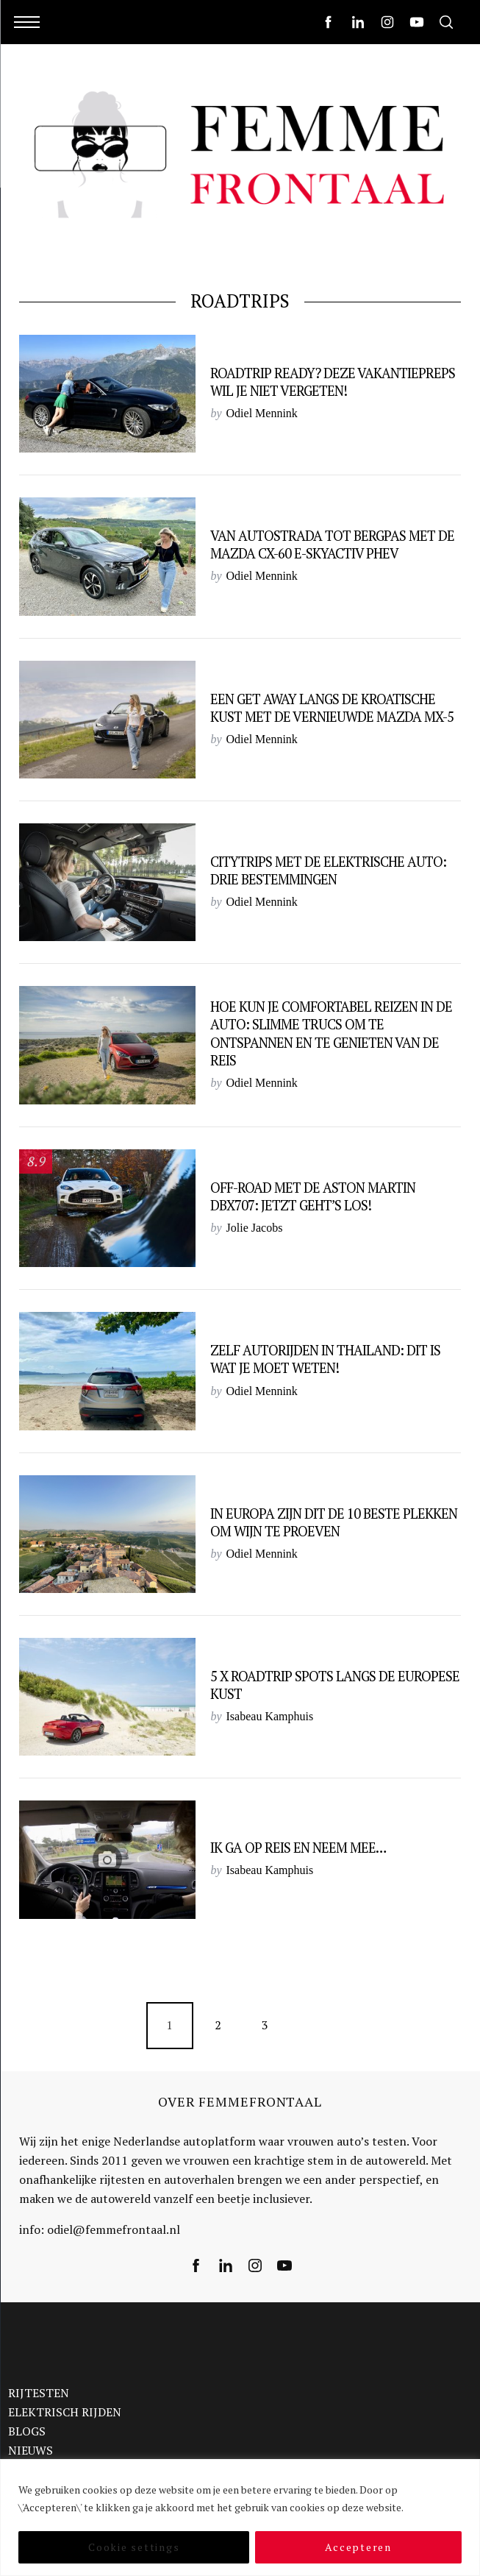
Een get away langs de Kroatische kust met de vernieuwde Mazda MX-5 (332, 707)
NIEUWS (30, 2450)
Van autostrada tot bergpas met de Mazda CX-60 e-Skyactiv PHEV (332, 544)
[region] (240, 2517)
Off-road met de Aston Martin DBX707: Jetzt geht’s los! (312, 1196)
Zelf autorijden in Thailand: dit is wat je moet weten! (325, 1359)
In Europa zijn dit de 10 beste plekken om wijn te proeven (333, 1522)
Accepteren (358, 2547)
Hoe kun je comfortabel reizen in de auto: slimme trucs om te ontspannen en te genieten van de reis (331, 1033)
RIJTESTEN (38, 2393)
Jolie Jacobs (254, 1227)
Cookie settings (133, 2547)
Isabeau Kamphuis (270, 1716)
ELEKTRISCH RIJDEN (64, 2412)
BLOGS (27, 2431)
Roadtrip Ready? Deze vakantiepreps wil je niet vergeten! (332, 382)
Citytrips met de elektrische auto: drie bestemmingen (328, 870)
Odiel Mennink (262, 413)
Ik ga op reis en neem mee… (298, 1847)
